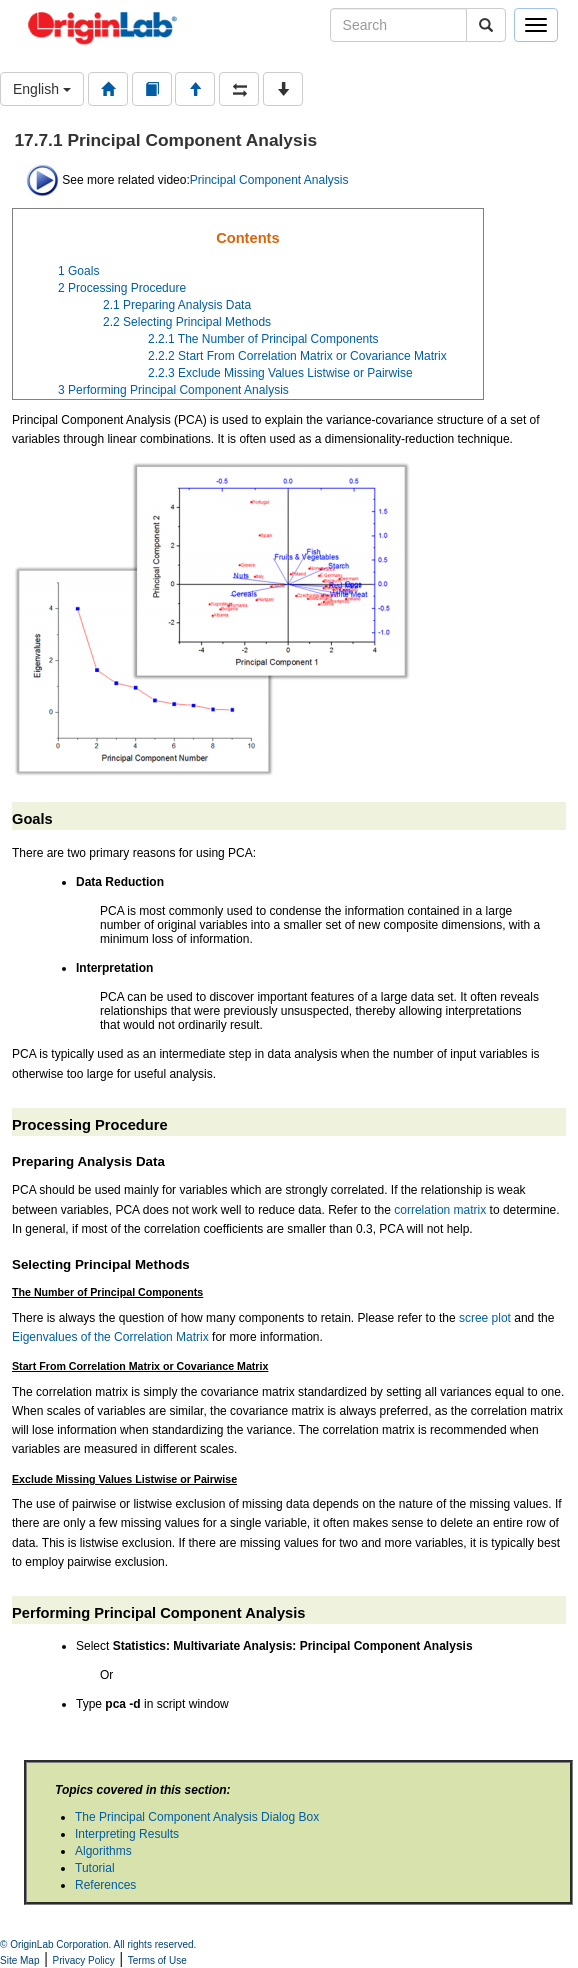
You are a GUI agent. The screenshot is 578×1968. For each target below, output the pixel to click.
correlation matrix (440, 1210)
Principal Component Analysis (269, 180)
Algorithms (103, 1851)
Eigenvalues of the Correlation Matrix (110, 1337)
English (42, 89)
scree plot (485, 1318)
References (105, 1885)
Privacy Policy (84, 1960)
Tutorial (95, 1868)
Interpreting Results (127, 1834)
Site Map (19, 1960)
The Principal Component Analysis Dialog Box (197, 1817)
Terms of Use (157, 1960)
